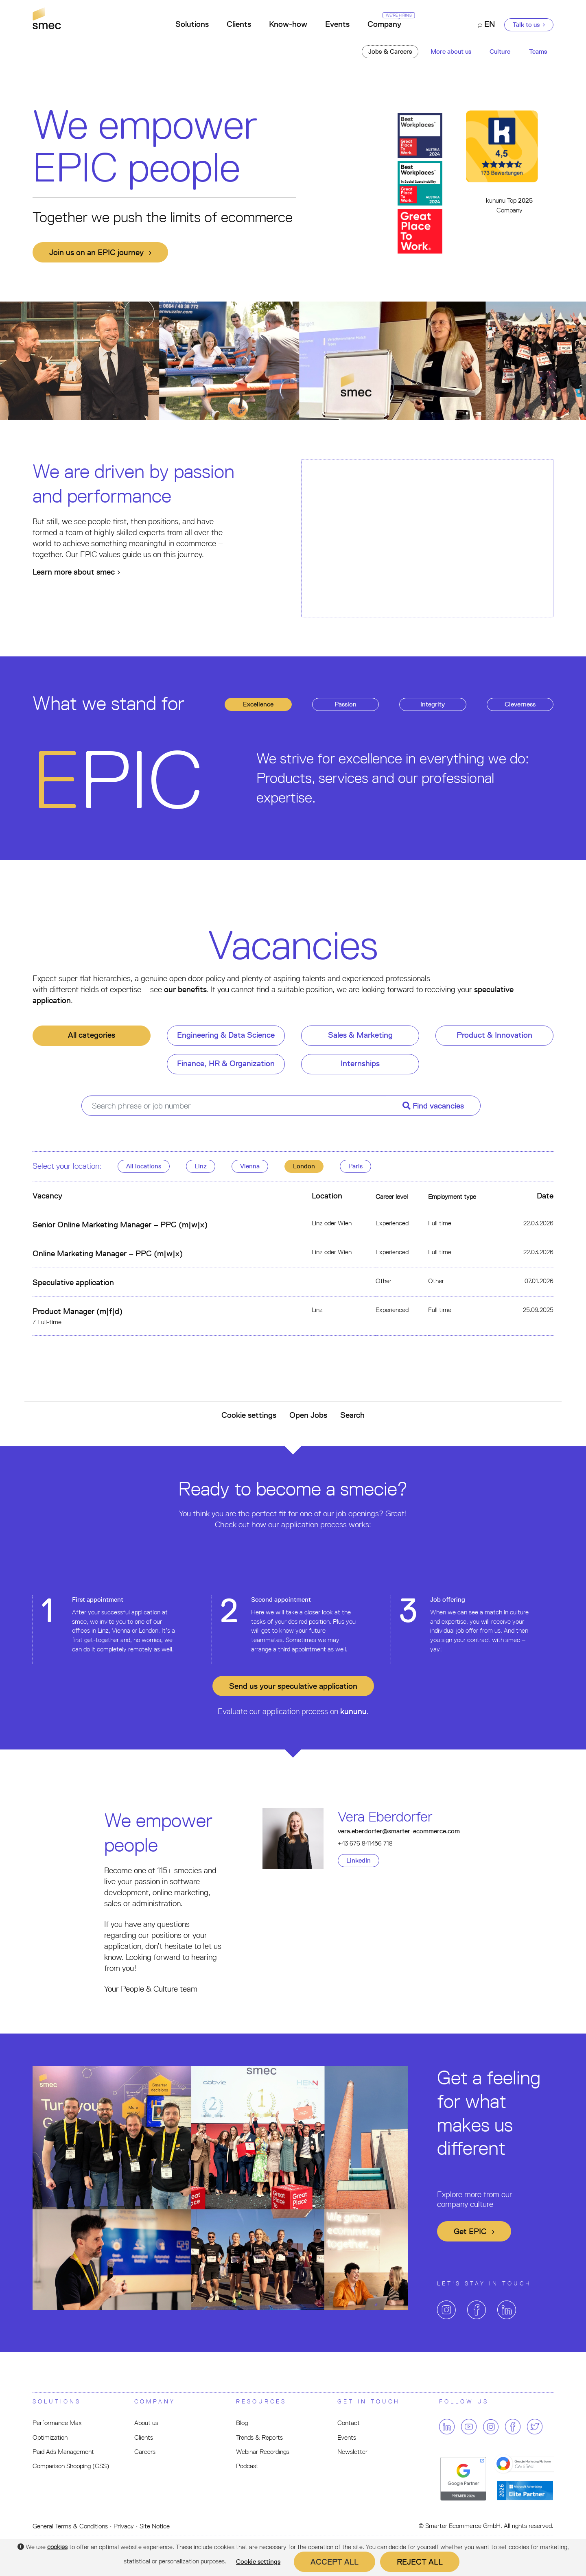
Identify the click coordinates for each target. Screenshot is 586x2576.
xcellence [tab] (258, 704)
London (304, 1166)
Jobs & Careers (390, 51)
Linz (201, 1166)
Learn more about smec (76, 572)
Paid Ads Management (63, 2452)
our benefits (185, 989)
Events (337, 24)
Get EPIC (474, 2231)
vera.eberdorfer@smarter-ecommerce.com (399, 1831)
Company (388, 21)
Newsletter (352, 2452)
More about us (451, 51)
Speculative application (73, 1282)
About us (146, 2423)
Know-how (288, 24)
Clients (239, 24)
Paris (355, 1166)
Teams (538, 51)
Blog (242, 2423)
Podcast (247, 2466)
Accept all (334, 2562)
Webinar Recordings (262, 2452)
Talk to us (529, 24)
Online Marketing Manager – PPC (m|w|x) (108, 1253)
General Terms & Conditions (70, 2526)
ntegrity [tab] (432, 704)
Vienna (250, 1166)
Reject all (420, 2562)
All (143, 1166)
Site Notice (155, 2526)
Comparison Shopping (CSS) (71, 2466)
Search (352, 1415)
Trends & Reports (259, 2437)
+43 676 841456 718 (365, 1843)
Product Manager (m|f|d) (77, 1311)
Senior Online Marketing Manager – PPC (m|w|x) (120, 1224)
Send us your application (293, 1686)
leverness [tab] (520, 704)
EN (486, 24)
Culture (500, 51)
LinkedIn (358, 1860)
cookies (57, 2547)
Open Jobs (308, 1415)
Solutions (192, 24)
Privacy (124, 2526)
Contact (348, 2423)
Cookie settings (248, 1415)
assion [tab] (345, 704)
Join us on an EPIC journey (100, 252)
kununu (353, 1711)
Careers (144, 2452)
